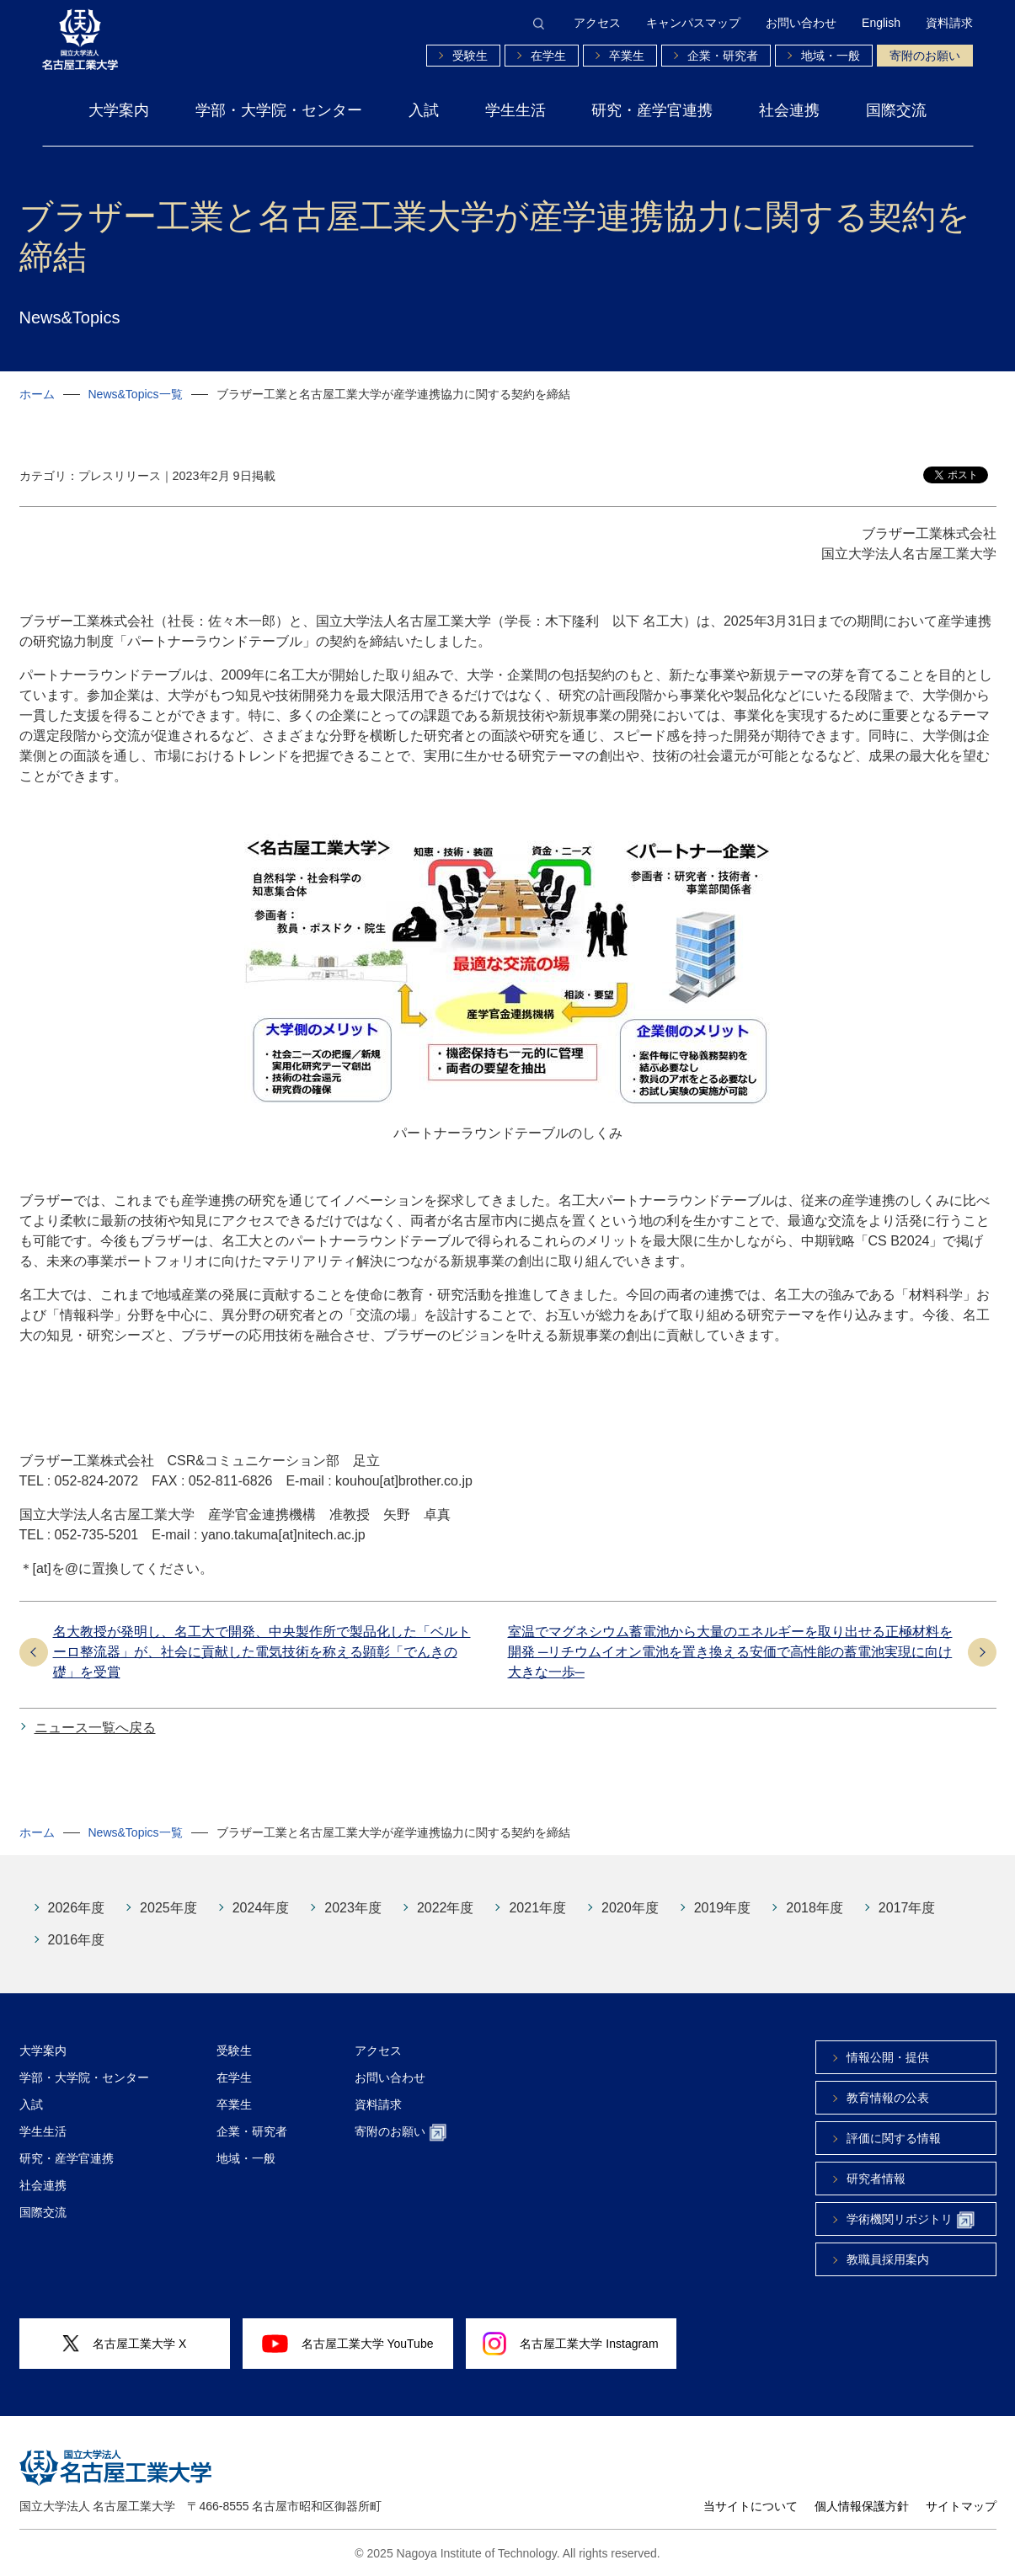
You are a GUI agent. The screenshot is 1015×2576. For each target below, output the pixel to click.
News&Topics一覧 (135, 394)
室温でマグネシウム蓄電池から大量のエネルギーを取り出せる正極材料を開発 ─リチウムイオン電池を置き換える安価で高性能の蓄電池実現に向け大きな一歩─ (730, 1651)
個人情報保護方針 (862, 2506)
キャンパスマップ (693, 23)
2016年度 (76, 1940)
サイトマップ (961, 2506)
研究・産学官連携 (652, 110)
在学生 (548, 55)
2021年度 (537, 1908)
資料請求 (949, 23)
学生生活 (515, 110)
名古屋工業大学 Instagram (570, 2343)
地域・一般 (830, 55)
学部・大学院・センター (278, 110)
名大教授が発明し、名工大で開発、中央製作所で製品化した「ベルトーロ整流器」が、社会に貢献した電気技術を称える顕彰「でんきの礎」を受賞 (262, 1651)
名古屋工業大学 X (124, 2344)
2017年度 (907, 1908)
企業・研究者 (722, 55)
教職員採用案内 (888, 2259)
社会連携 (789, 110)
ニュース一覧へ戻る (95, 1727)
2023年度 (353, 1908)
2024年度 (261, 1908)
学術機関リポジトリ (911, 2220)
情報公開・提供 (888, 2057)
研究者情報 (876, 2178)
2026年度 (76, 1908)
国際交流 (896, 110)
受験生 (470, 55)
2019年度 (722, 1908)
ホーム (37, 394)
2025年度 (168, 1908)
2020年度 (630, 1908)
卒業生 (626, 55)
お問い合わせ (801, 23)
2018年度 (814, 1908)
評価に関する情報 (894, 2138)
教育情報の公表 (888, 2097)
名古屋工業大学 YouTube (348, 2343)
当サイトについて (750, 2506)
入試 (424, 110)
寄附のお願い (924, 55)
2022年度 (445, 1908)
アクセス (597, 23)
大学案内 (118, 110)
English (881, 23)
